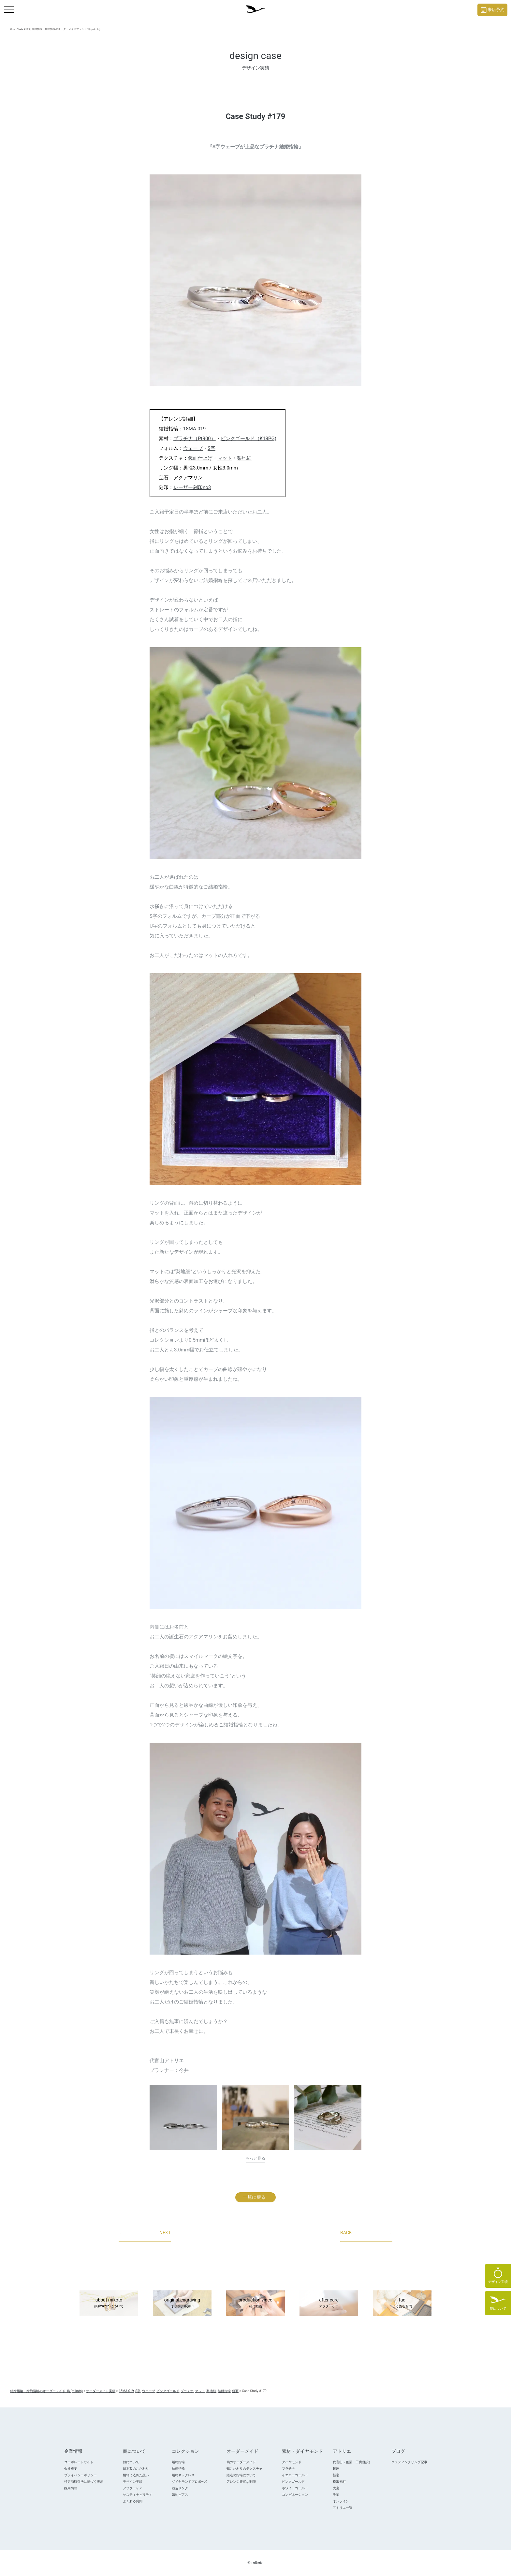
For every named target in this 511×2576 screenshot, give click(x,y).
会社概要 (70, 2468)
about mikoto (109, 2303)
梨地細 (244, 458)
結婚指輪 (178, 2468)
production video (255, 2303)
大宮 (336, 2488)
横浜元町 (339, 2481)
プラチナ (288, 2468)
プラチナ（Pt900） (194, 438)
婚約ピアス (180, 2494)
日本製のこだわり (136, 2468)
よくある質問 (132, 2501)
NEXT (145, 2233)
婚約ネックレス (183, 2475)
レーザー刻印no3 (192, 487)
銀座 (336, 2468)
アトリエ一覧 (342, 2507)
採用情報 (70, 2488)
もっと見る (255, 2158)
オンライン (341, 2501)
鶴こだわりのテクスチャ (244, 2468)
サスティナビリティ (137, 2494)
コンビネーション (295, 2494)
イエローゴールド (295, 2475)
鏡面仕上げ (200, 458)
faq (402, 2303)
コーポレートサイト (79, 2462)
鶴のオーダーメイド (241, 2462)
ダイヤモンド (291, 2462)
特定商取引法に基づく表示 (83, 2481)
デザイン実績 (132, 2481)
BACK (366, 2233)
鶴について (131, 2462)
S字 (211, 448)
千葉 (336, 2494)
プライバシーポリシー (80, 2475)
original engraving (182, 2303)
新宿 (336, 2475)
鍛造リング (180, 2488)
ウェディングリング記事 (409, 2462)
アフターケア (132, 2488)
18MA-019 (194, 429)
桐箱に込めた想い (136, 2475)
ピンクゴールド (293, 2481)
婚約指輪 (178, 2462)
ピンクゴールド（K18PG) (248, 438)
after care (329, 2303)
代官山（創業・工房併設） (352, 2462)
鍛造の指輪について (241, 2475)
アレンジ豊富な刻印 (241, 2481)
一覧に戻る (254, 2197)
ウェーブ (193, 448)
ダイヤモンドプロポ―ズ (189, 2481)
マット (224, 458)
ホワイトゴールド (295, 2488)
